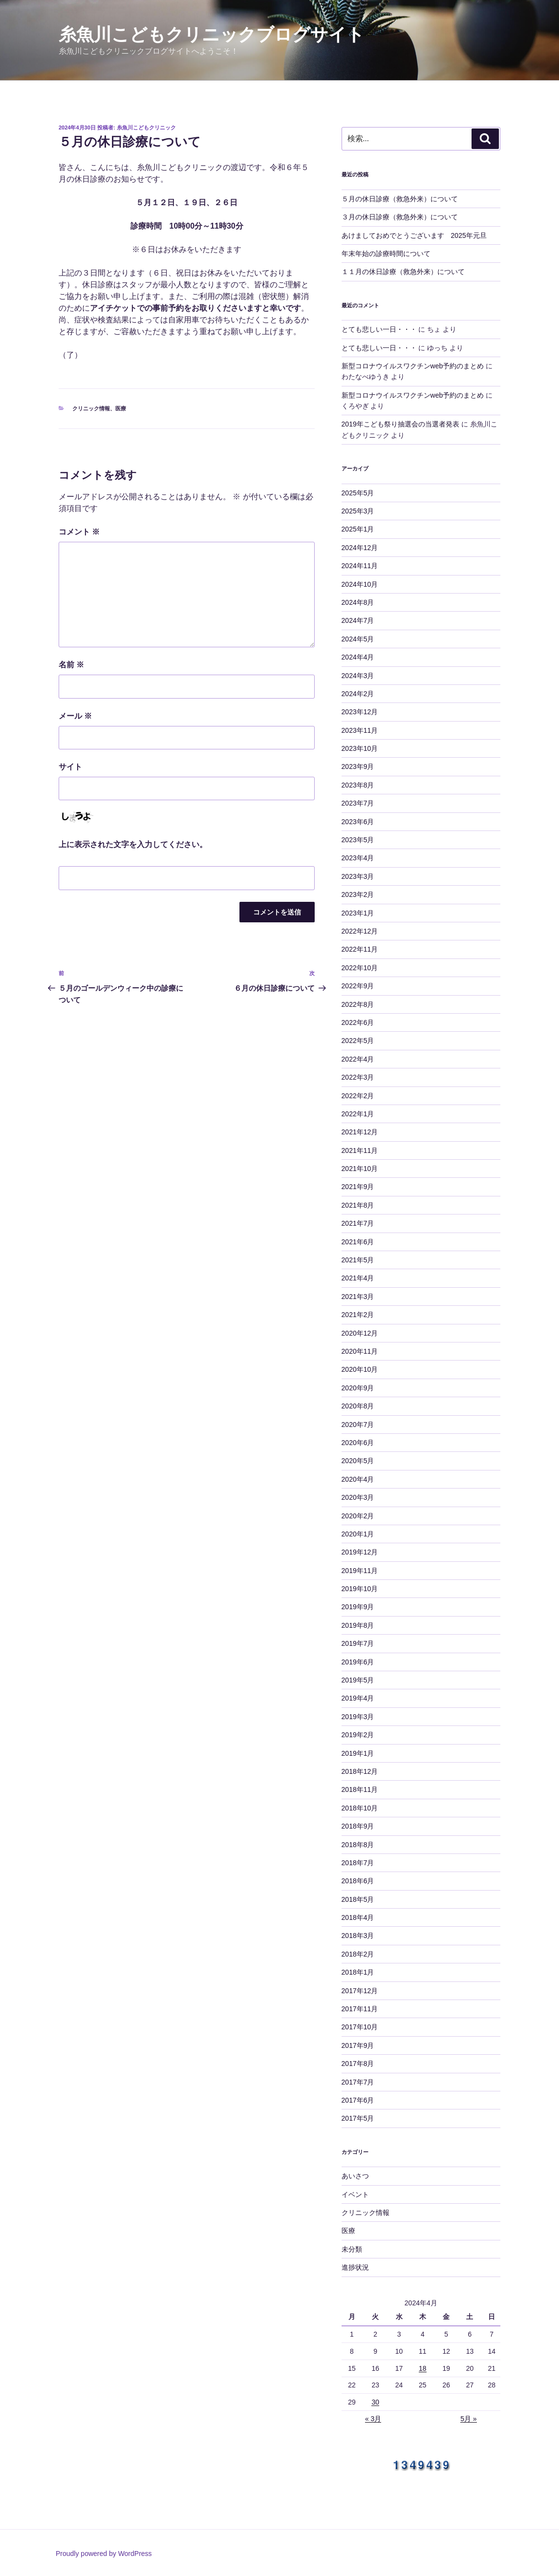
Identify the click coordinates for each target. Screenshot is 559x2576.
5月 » (468, 2419)
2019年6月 (358, 1662)
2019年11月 (360, 1571)
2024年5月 (358, 639)
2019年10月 (360, 1589)
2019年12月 (360, 1552)
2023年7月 (358, 803)
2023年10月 (360, 748)
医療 (120, 408)
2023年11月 (360, 730)
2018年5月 (358, 1899)
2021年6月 (358, 1242)
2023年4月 (358, 858)
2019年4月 (358, 1698)
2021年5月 (358, 1260)
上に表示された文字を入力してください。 (133, 844)
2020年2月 (358, 1516)
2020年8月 (358, 1406)
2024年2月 (358, 694)
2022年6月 (358, 1022)
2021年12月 (360, 1132)
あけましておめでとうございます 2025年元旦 (414, 235)
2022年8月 (358, 1004)
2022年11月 (360, 949)
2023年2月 (358, 894)
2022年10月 (360, 968)
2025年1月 (358, 529)
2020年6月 (358, 1443)
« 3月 (373, 2419)
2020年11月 (360, 1351)
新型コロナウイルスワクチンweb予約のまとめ (413, 366)
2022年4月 (358, 1059)
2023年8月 (358, 785)
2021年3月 (358, 1296)
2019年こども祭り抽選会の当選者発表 (400, 424)
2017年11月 (360, 2009)
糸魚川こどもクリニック (146, 127)
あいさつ (355, 2176)
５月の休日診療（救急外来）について (400, 199)
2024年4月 (358, 657)
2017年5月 (358, 2118)
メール (75, 716)
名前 (71, 664)
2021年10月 (360, 1168)
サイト (70, 767)
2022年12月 (360, 931)
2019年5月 (358, 1680)
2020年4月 (358, 1479)
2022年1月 (358, 1114)
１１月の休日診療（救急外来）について (403, 272)
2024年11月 (360, 566)
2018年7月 (358, 1863)
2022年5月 (358, 1040)
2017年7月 (358, 2082)
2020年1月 (358, 1534)
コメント (79, 532)
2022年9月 (358, 986)
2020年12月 (360, 1333)
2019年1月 (358, 1753)
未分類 (352, 2249)
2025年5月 (358, 493)
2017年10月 (360, 2027)
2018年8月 (358, 1845)
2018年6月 (358, 1881)
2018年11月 (360, 1789)
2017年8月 (358, 2063)
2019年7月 (358, 1643)
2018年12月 (360, 1771)
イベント (355, 2194)
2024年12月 (360, 548)
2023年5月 (358, 840)
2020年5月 (358, 1461)
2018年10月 (360, 1808)
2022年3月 (358, 1077)
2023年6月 (358, 822)
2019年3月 (358, 1717)
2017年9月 (358, 2045)
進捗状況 (355, 2267)
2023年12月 (360, 712)
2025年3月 (358, 511)
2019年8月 (358, 1625)
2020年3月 (358, 1497)
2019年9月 (358, 1607)
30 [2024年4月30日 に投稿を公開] (375, 2402)
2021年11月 (360, 1150)
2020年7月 (358, 1424)
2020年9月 (358, 1388)
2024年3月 (358, 676)
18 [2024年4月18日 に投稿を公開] (423, 2368)
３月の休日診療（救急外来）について (400, 217)
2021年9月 (358, 1187)
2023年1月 (358, 913)
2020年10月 (360, 1369)
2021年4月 (358, 1278)
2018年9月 (358, 1826)
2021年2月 (358, 1315)
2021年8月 (358, 1205)
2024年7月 (358, 620)
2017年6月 (358, 2100)
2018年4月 (358, 1917)
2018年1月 (358, 1972)
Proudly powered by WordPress (104, 2553)
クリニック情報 (91, 408)
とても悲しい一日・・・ (379, 329)
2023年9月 (358, 766)
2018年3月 (358, 1935)
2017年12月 (360, 1991)
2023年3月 (358, 876)
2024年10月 (360, 584)
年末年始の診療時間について (386, 253)
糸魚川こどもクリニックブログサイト (212, 34)
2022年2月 (358, 1096)
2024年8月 (358, 602)
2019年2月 (358, 1735)
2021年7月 (358, 1223)
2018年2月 (358, 1954)
